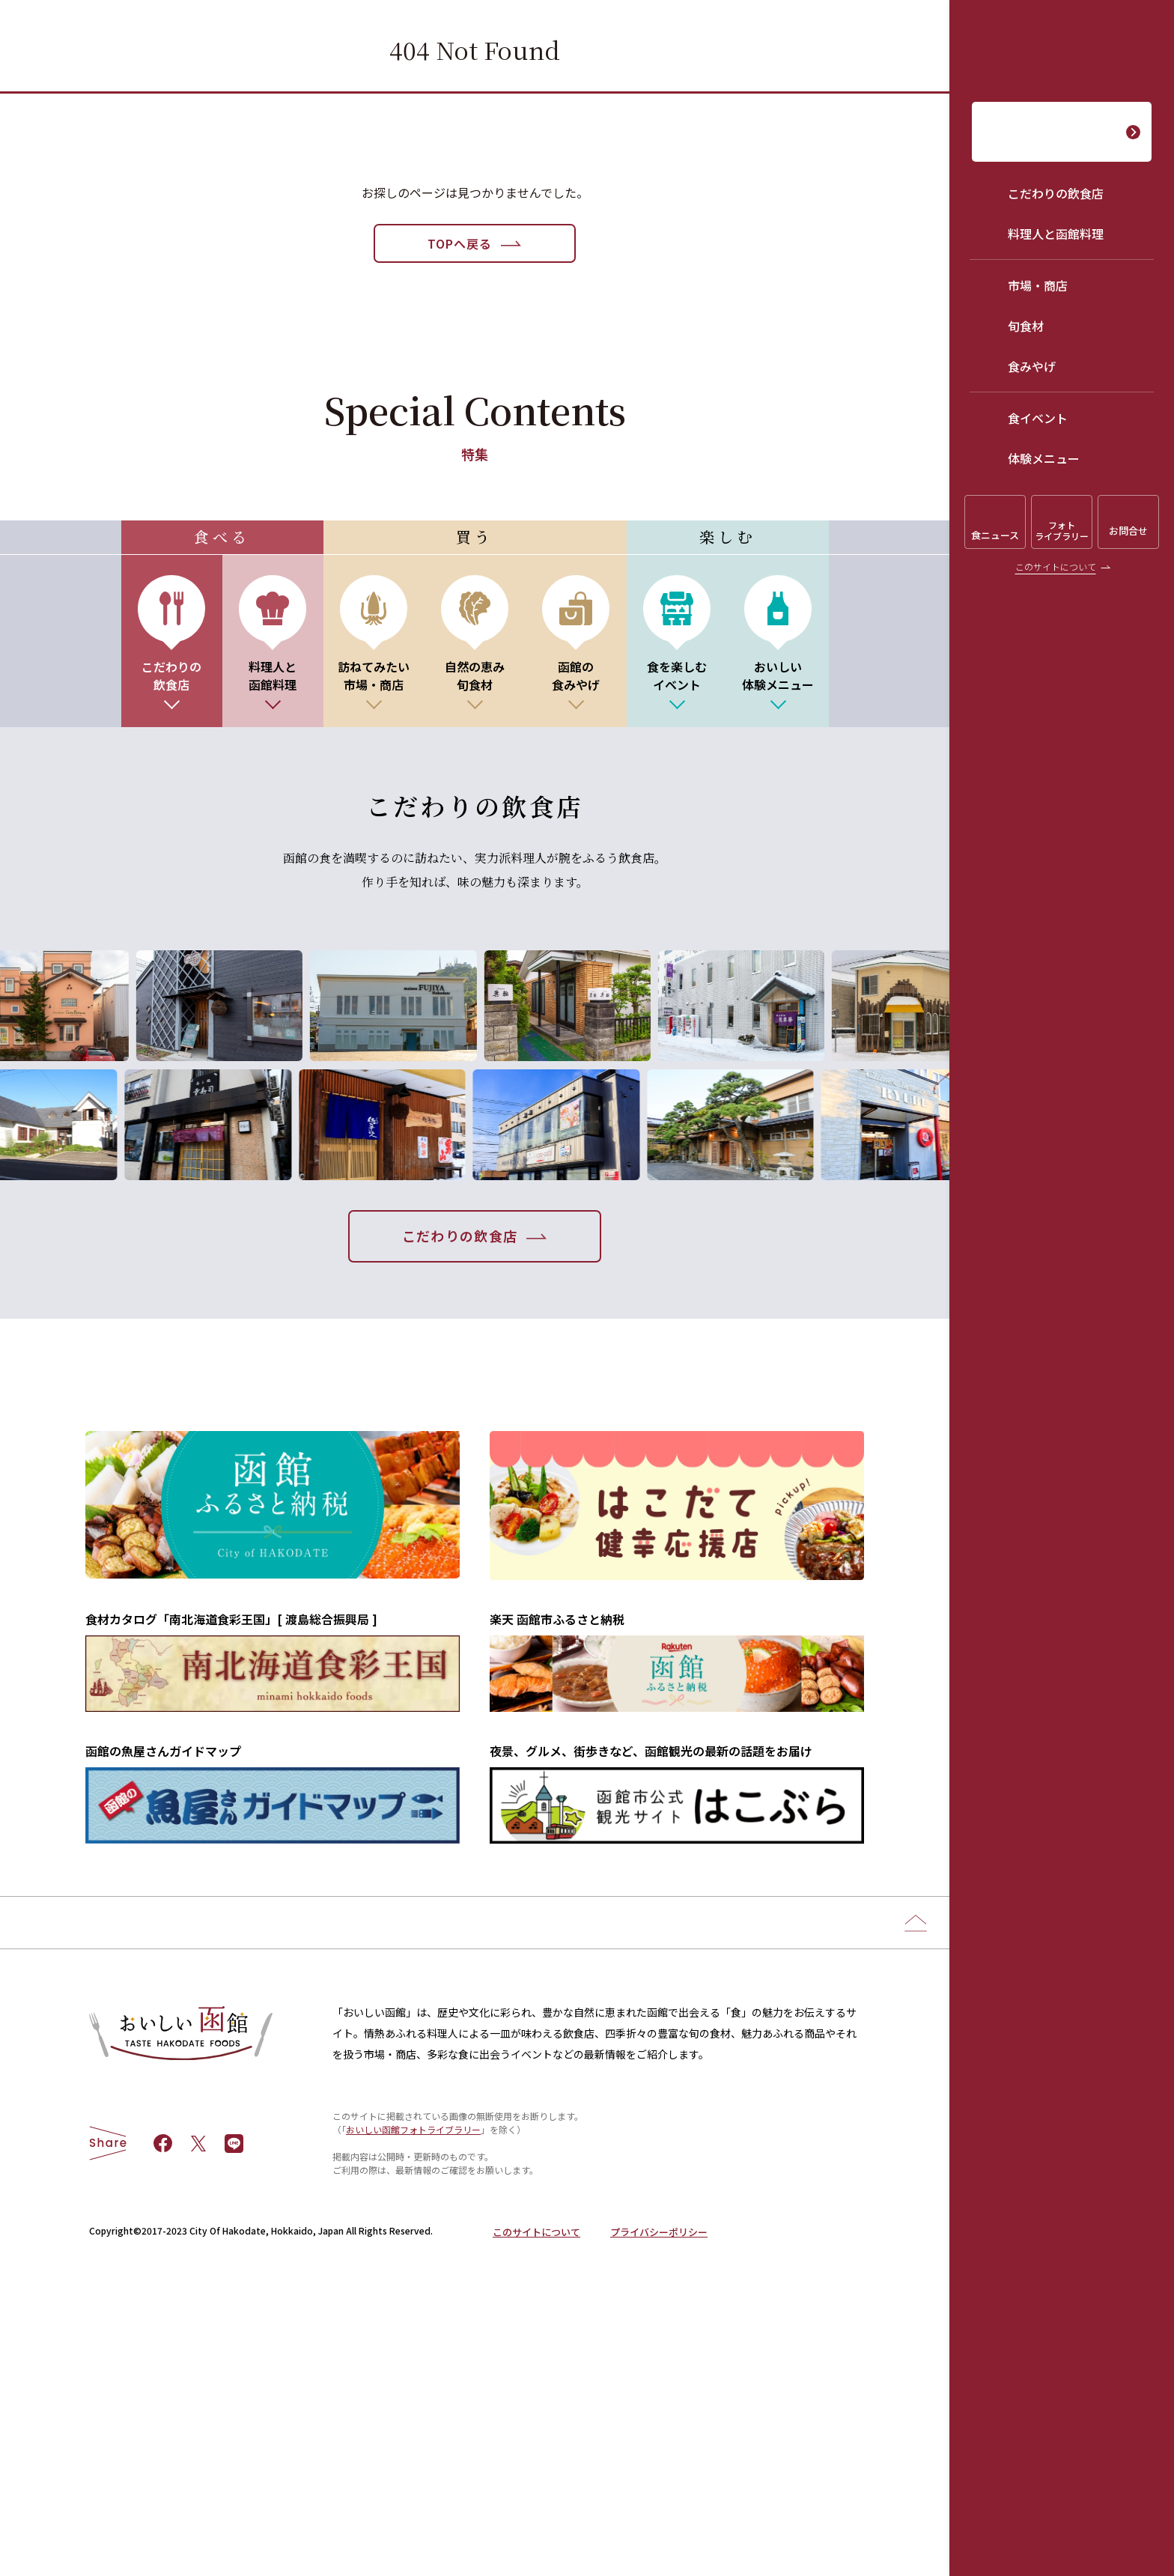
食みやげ (1032, 366)
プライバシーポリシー (659, 2486)
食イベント (1038, 418)
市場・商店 (1038, 285)
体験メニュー (1044, 458)
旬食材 (1026, 326)
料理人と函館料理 (1056, 234)
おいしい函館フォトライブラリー (413, 2383)
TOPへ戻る (460, 243)
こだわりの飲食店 (1056, 193)
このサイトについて (1055, 566)
